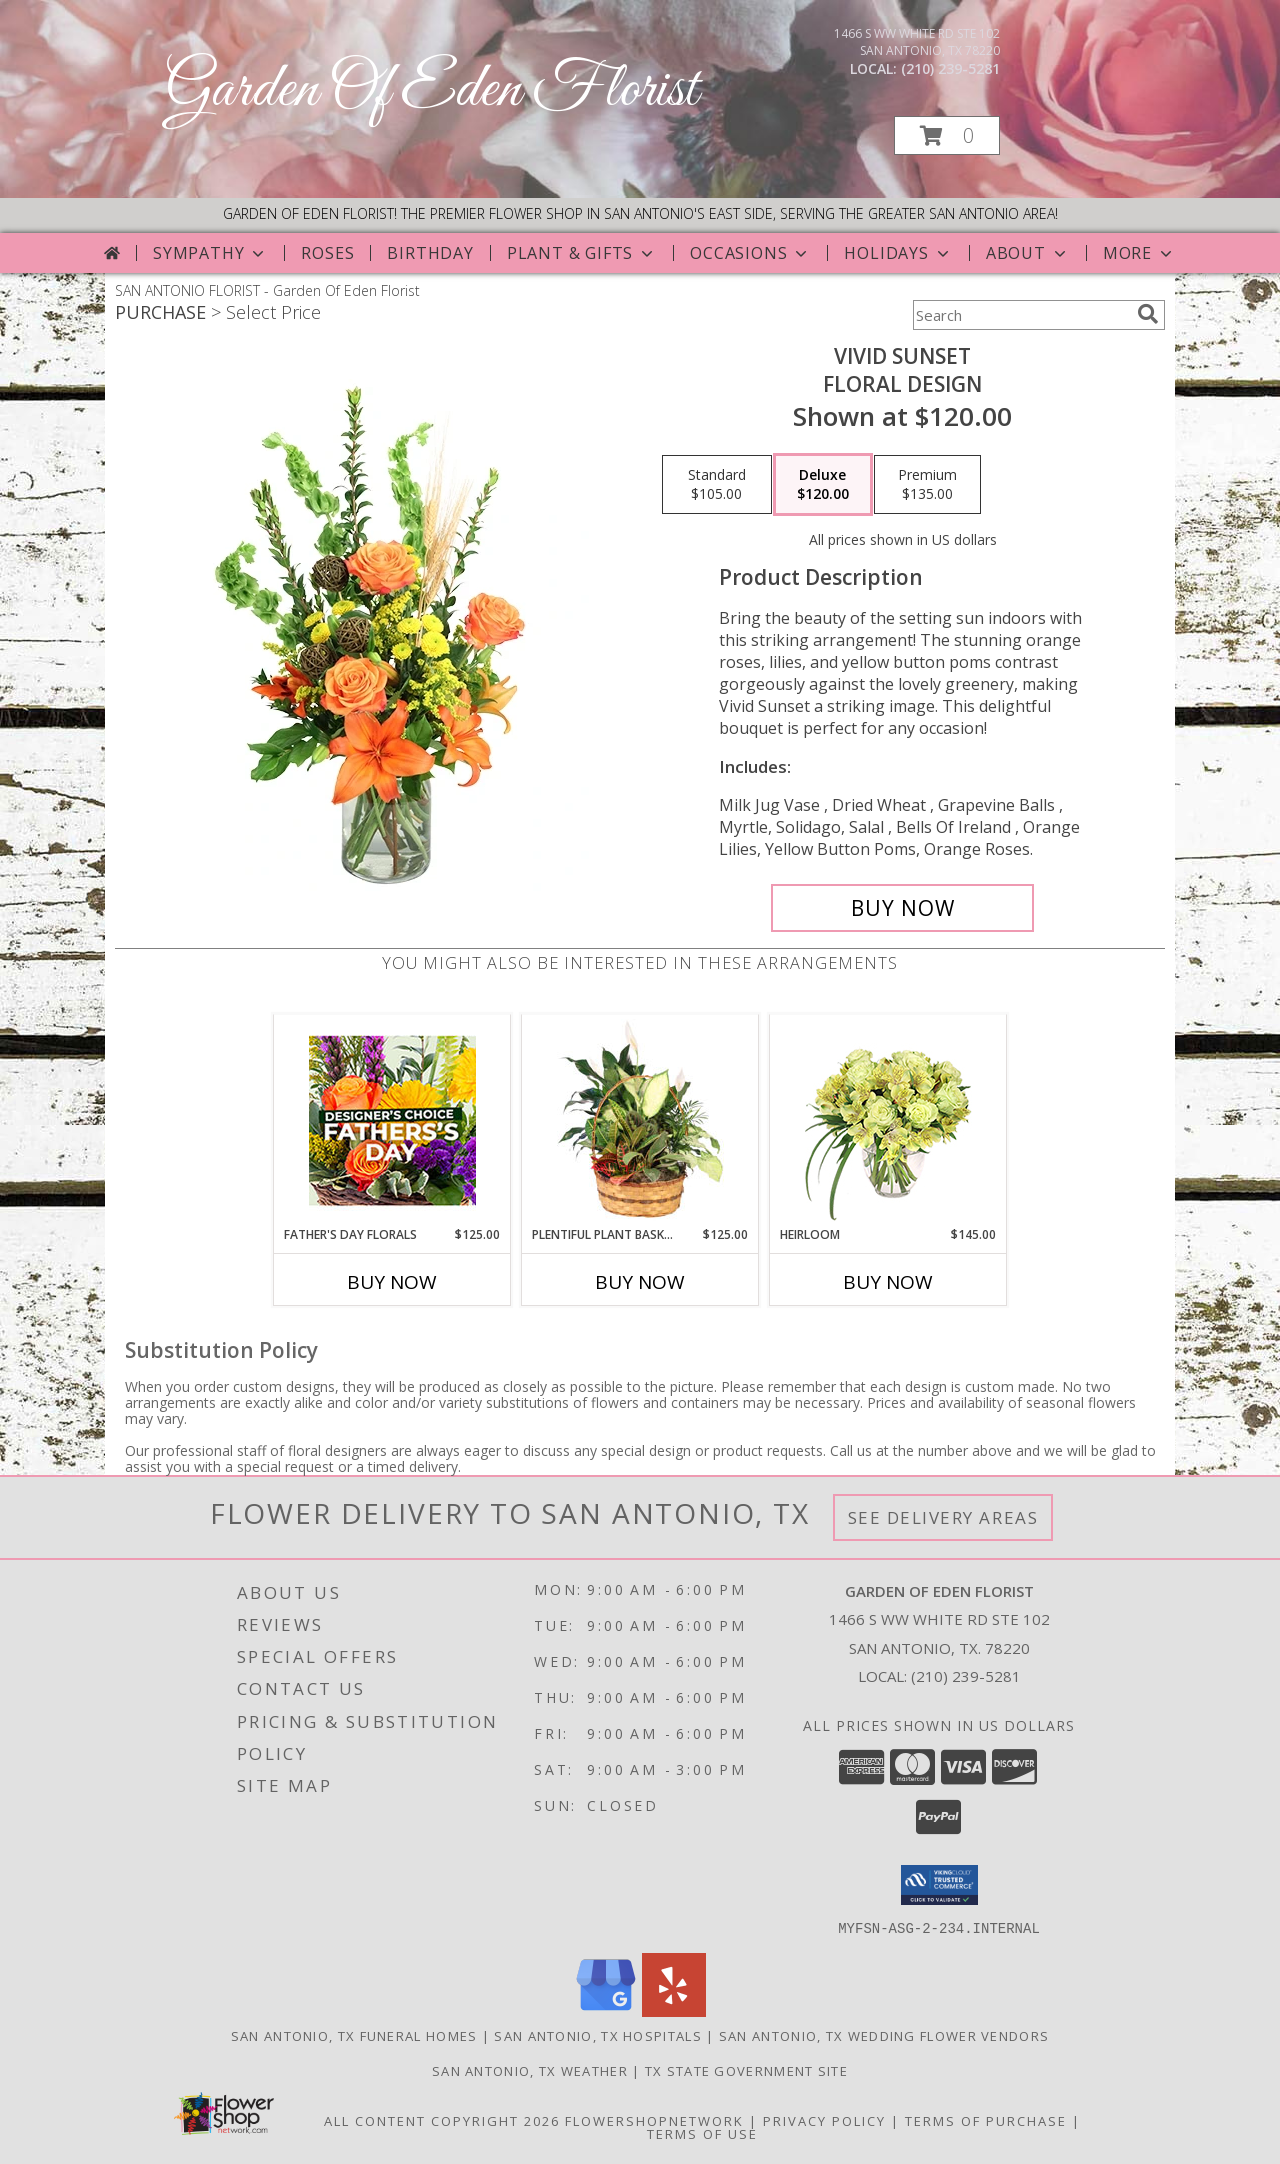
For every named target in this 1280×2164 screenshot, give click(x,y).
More (1139, 253)
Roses (327, 253)
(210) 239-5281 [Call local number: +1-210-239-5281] (950, 68)
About (1028, 253)
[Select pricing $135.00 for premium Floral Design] (927, 485)
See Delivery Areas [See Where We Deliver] (943, 1517)
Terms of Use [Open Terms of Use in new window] (702, 2133)
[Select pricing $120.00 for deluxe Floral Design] (823, 485)
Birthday (430, 253)
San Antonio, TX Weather (530, 2070)
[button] (947, 135)
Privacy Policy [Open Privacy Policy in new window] (824, 2120)
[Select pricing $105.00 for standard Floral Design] (717, 485)
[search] (1148, 314)
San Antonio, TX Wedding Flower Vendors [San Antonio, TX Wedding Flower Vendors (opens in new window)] (884, 2035)
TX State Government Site (746, 2070)
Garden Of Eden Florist (431, 90)
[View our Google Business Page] (606, 2010)
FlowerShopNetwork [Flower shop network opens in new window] (654, 2120)
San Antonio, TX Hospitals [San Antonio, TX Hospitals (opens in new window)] (598, 2035)
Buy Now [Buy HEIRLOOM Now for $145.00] (888, 1282)
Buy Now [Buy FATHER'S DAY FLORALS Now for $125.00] (392, 1282)
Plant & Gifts (582, 253)
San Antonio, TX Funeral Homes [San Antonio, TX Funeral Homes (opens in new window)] (354, 2035)
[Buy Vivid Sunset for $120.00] (902, 908)
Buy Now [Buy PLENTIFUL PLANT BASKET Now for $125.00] (640, 1282)
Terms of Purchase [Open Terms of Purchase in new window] (986, 2120)
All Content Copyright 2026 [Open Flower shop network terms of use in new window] (442, 2120)
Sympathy (210, 253)
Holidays (898, 253)
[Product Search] (1021, 315)
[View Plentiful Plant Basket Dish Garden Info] (640, 1120)
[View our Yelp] (674, 2010)
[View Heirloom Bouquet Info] (888, 1120)
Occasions (750, 253)
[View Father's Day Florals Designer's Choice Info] (392, 1120)
